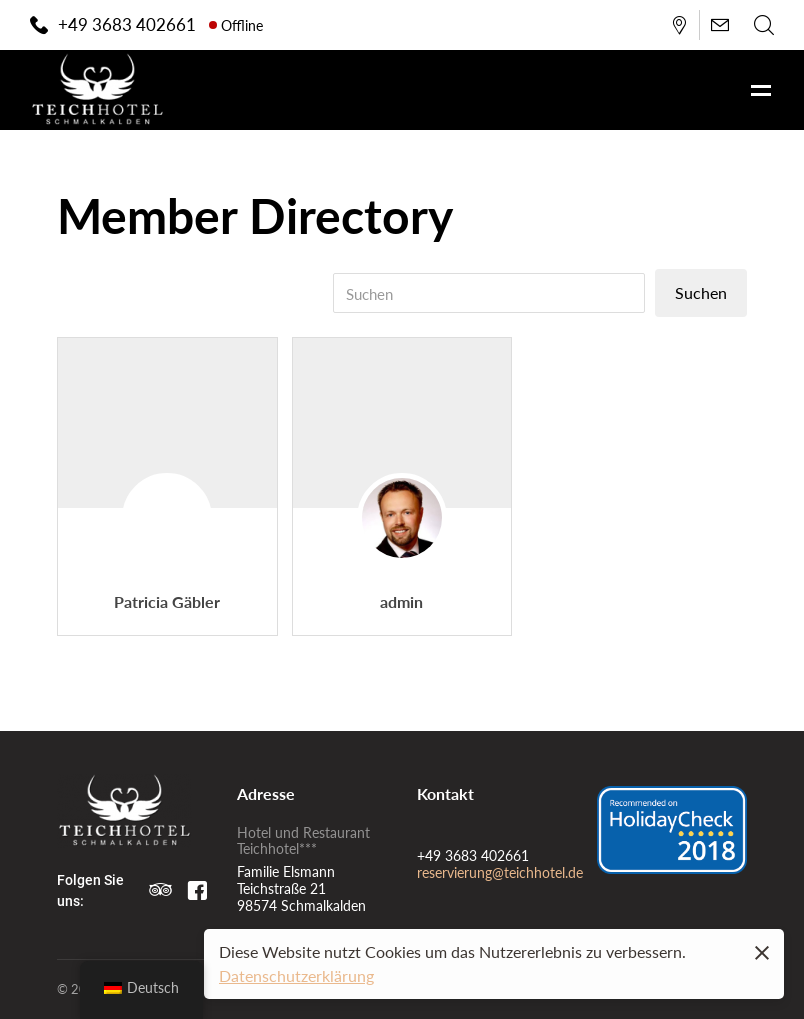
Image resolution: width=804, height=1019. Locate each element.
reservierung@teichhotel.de (500, 872)
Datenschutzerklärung (296, 975)
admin (401, 601)
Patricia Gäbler (167, 601)
